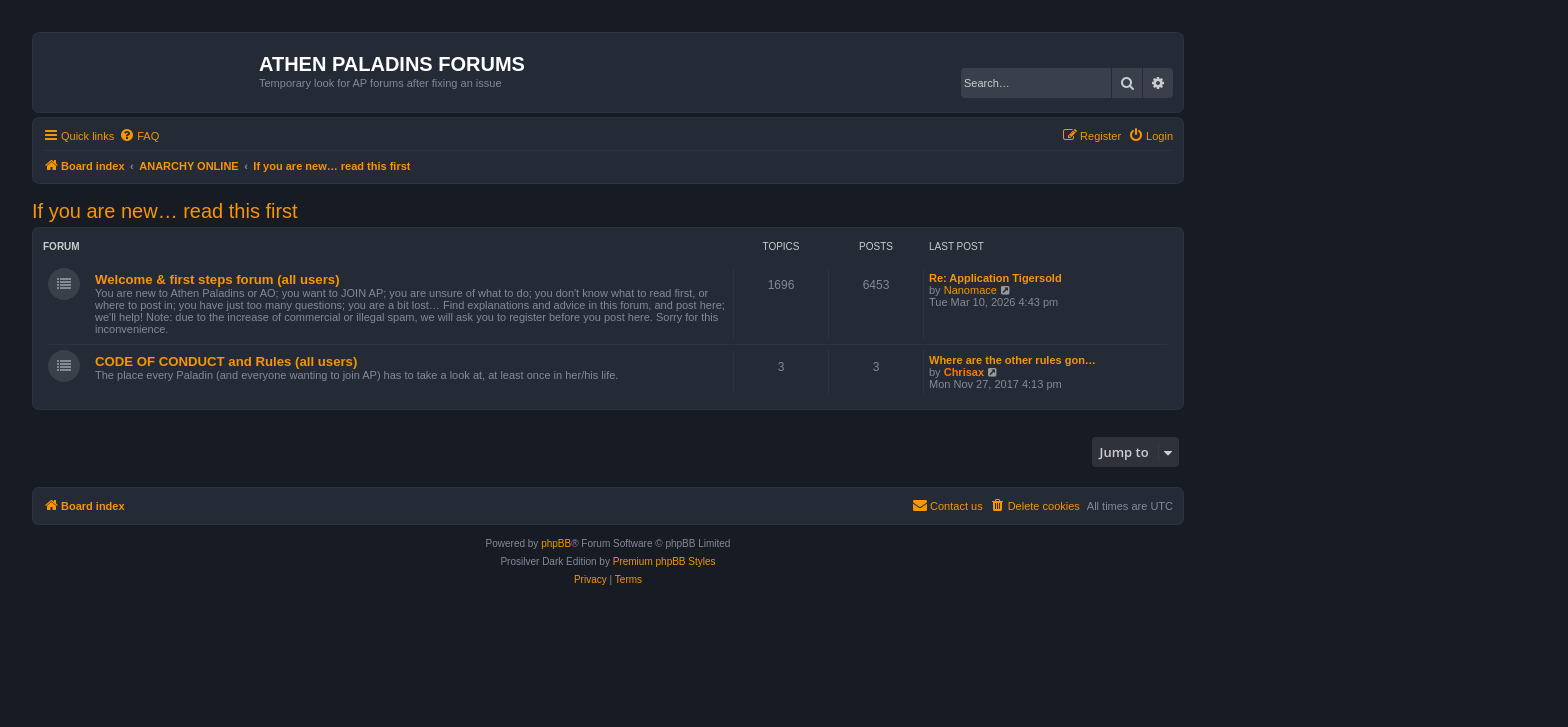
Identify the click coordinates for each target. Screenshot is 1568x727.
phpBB (556, 543)
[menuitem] (139, 136)
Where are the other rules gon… (1012, 360)
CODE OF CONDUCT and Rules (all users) (226, 361)
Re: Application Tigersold (995, 278)
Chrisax (964, 372)
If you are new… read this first (165, 211)
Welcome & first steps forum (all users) (217, 279)
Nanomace (970, 290)
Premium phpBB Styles (664, 561)
